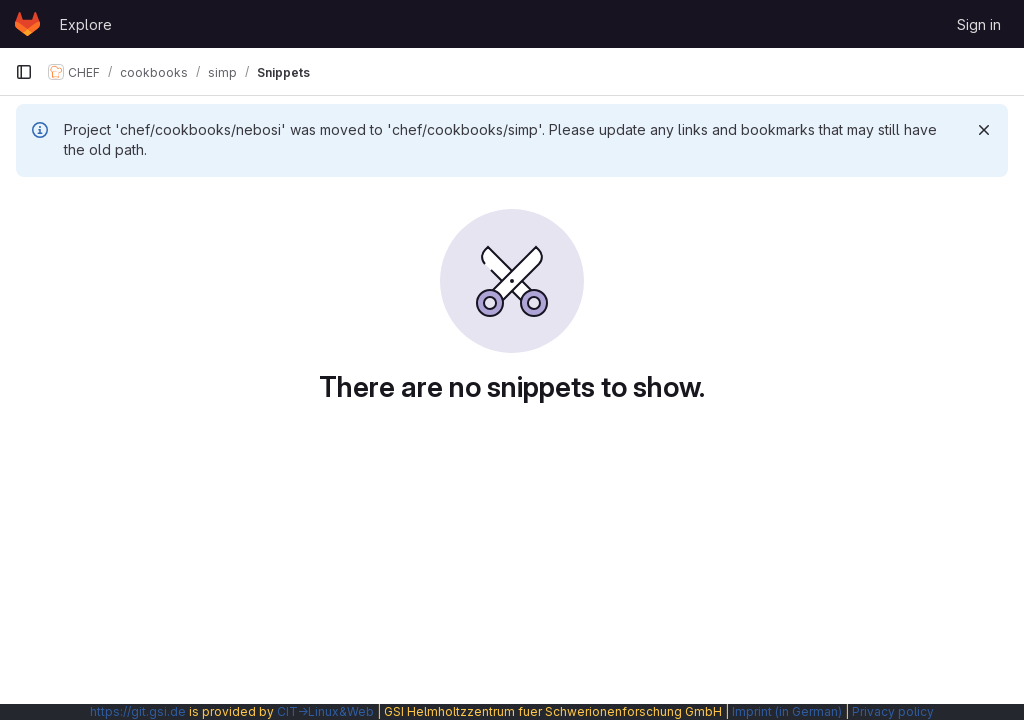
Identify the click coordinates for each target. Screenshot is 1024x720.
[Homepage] (27, 24)
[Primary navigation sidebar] (24, 72)
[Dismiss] (984, 130)
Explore (86, 24)
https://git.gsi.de (138, 711)
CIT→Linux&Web (325, 711)
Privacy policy (893, 711)
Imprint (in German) (787, 711)
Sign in (979, 24)
